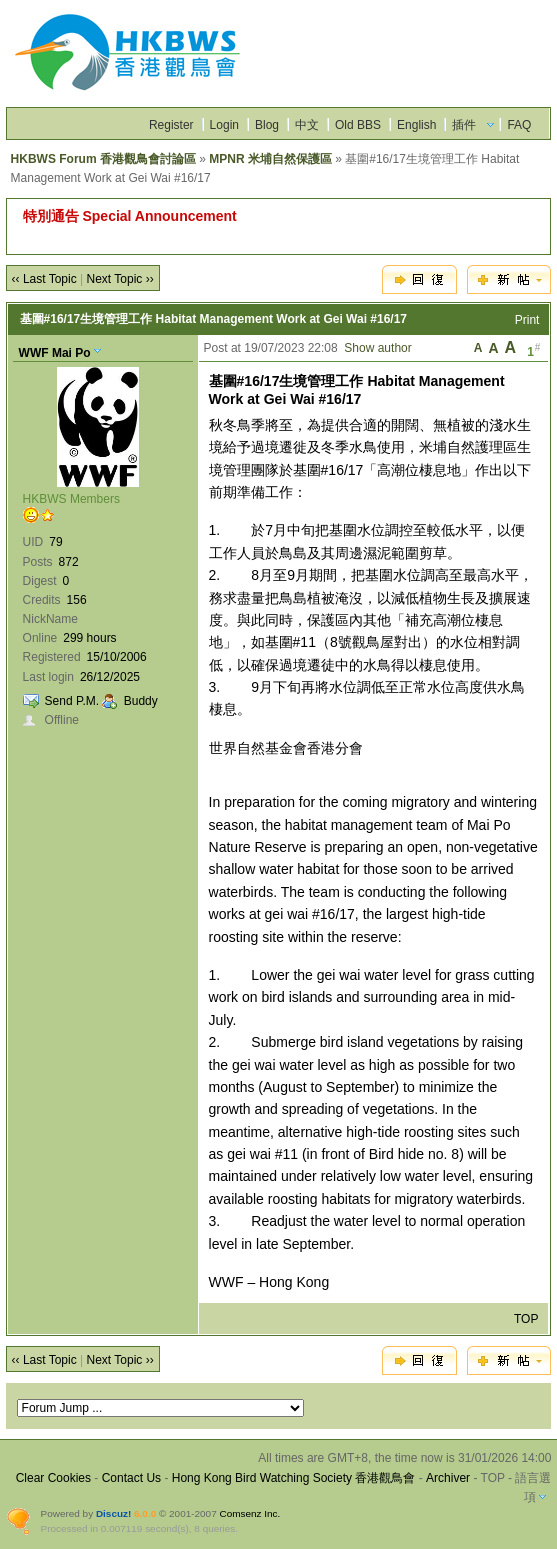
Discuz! (113, 1513)
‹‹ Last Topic (44, 279)
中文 (307, 125)
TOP (526, 1319)
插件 (464, 125)
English (416, 125)
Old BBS (358, 125)
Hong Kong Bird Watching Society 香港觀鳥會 (294, 1478)
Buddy (141, 701)
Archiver (448, 1478)
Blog (267, 125)
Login (224, 125)
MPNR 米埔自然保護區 (270, 159)
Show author (377, 348)
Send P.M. (72, 701)
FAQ (519, 125)
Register (171, 125)
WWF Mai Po (55, 353)
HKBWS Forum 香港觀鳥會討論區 (103, 159)
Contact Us (131, 1478)
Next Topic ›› (120, 279)
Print (527, 320)
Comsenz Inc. (249, 1513)
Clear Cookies (53, 1478)
